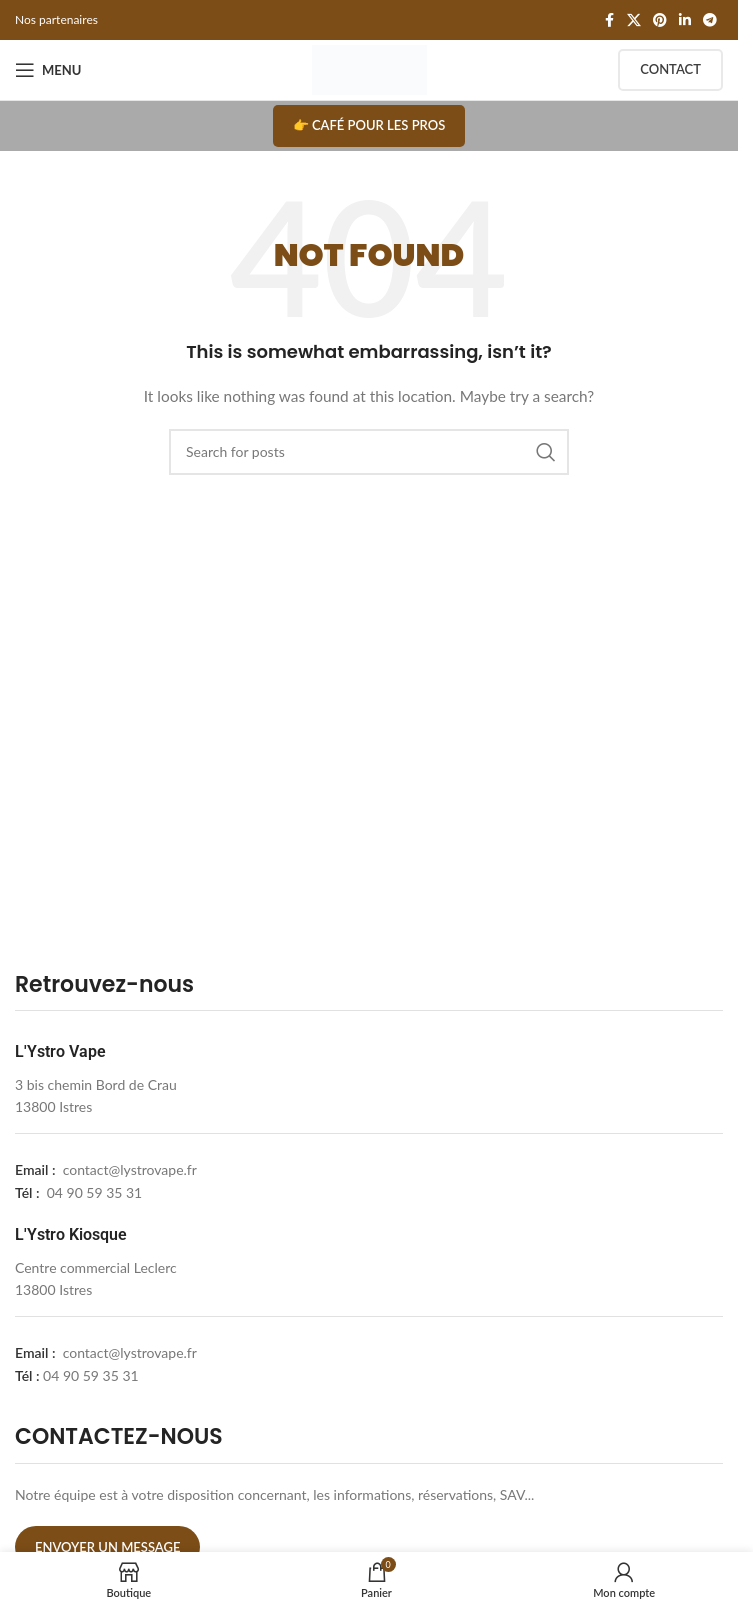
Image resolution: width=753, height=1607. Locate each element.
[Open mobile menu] (48, 70)
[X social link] (634, 20)
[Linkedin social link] (685, 20)
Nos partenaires (56, 19)
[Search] (369, 452)
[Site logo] (369, 68)
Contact (670, 69)
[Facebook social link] (609, 20)
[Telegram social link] (710, 20)
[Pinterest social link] (660, 20)
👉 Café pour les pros (369, 125)
